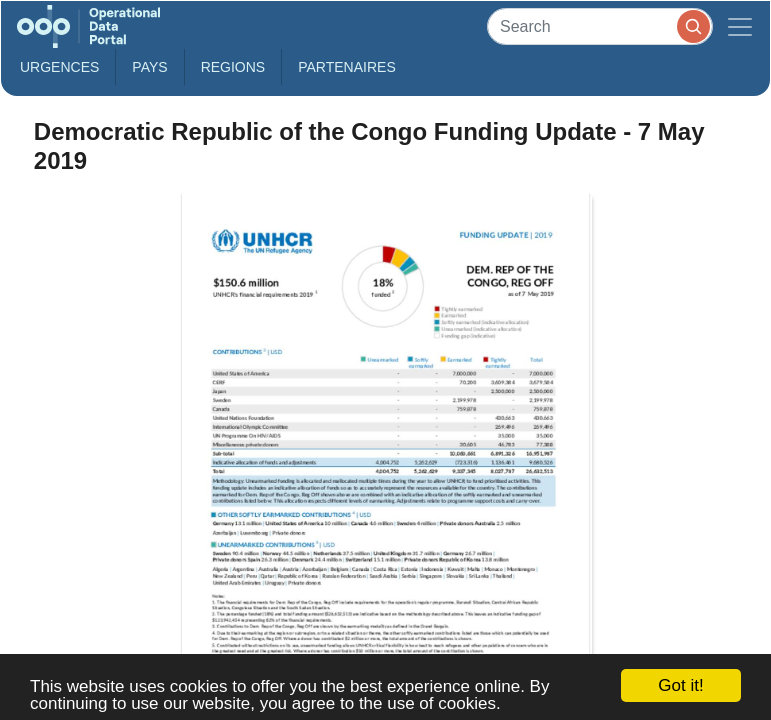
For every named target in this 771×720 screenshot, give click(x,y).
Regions (233, 67)
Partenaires (347, 67)
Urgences (59, 67)
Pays (149, 67)
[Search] (600, 26)
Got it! (680, 685)
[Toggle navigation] (740, 26)
